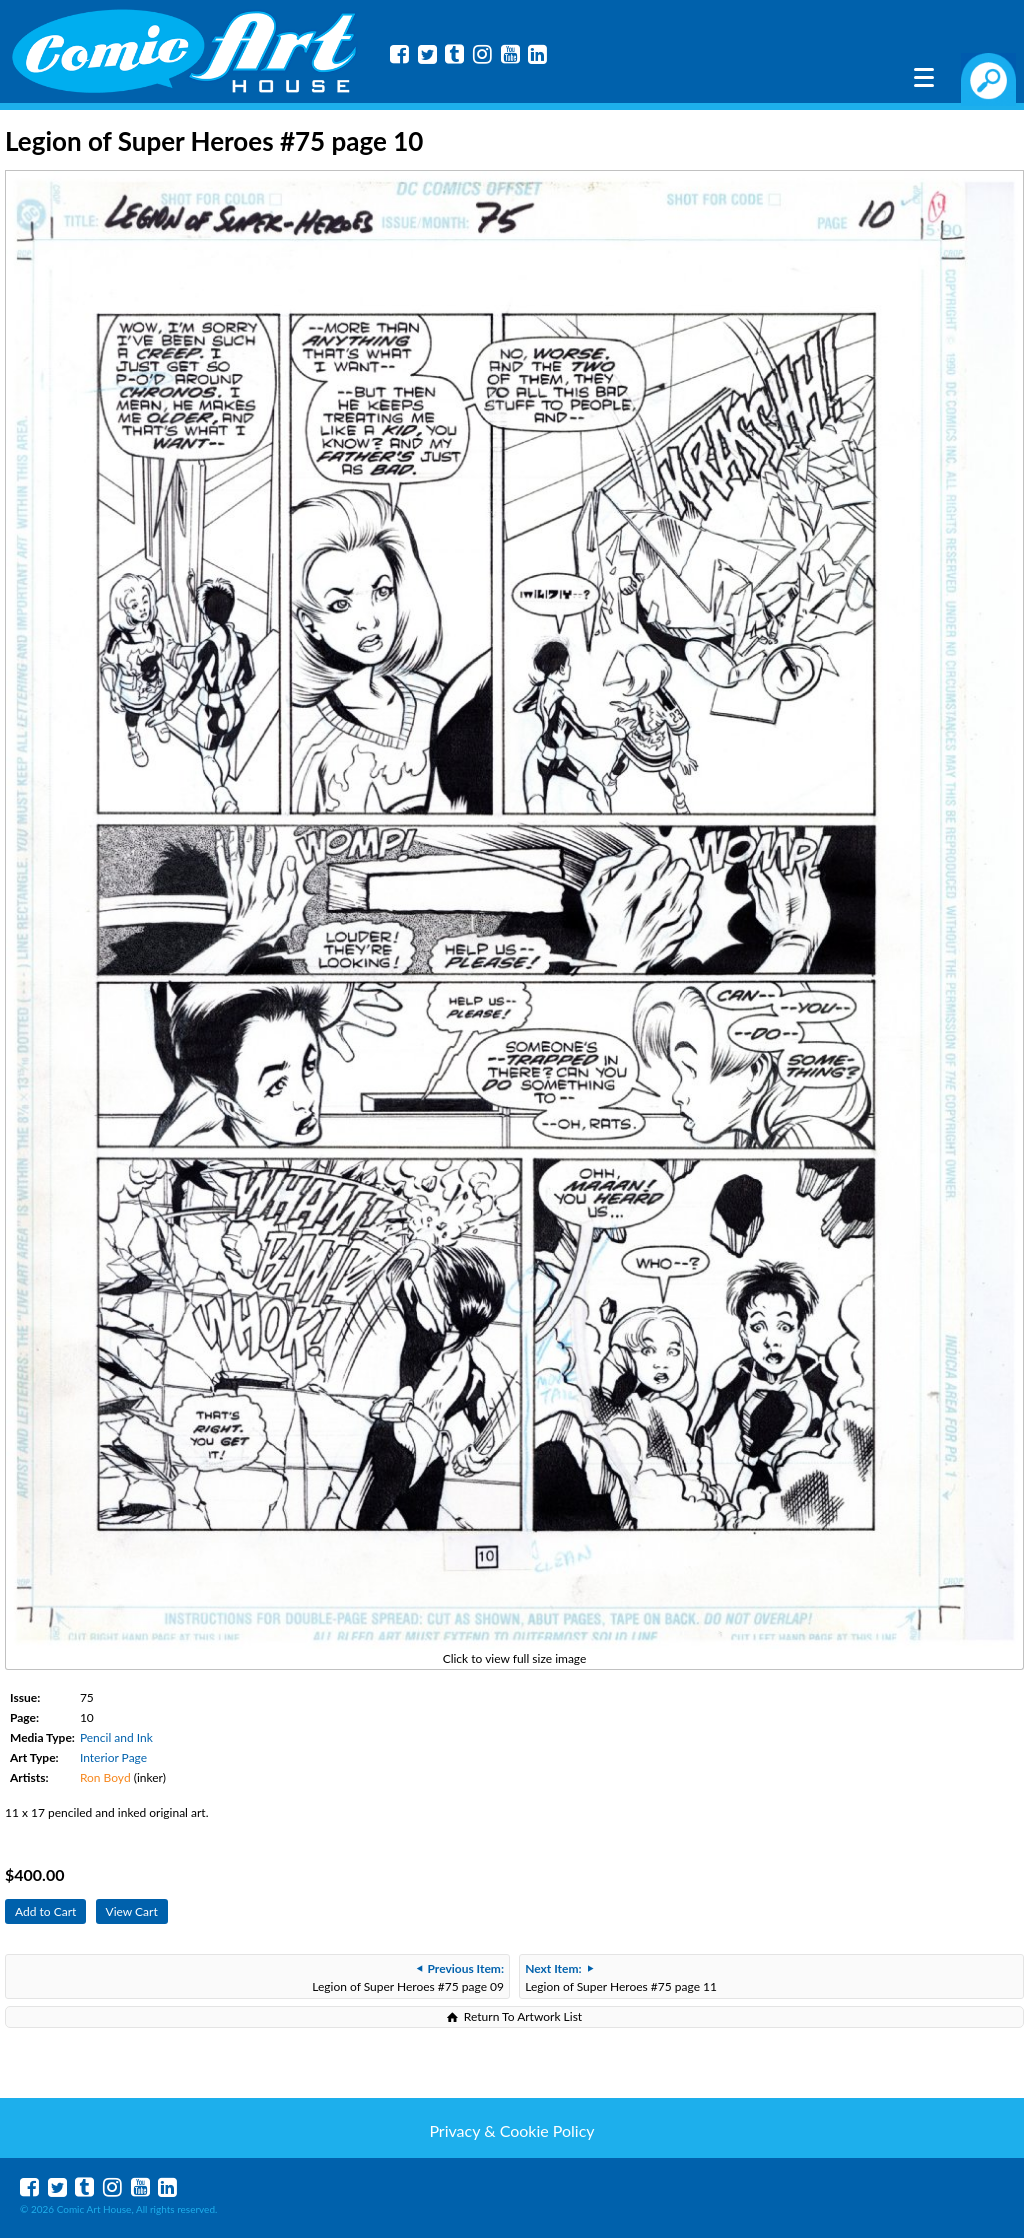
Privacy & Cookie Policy (511, 2130)
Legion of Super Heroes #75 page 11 (621, 1977)
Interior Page (113, 1757)
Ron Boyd (105, 1777)
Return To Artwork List (523, 2016)
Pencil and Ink (116, 1737)
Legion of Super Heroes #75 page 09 (408, 1977)
